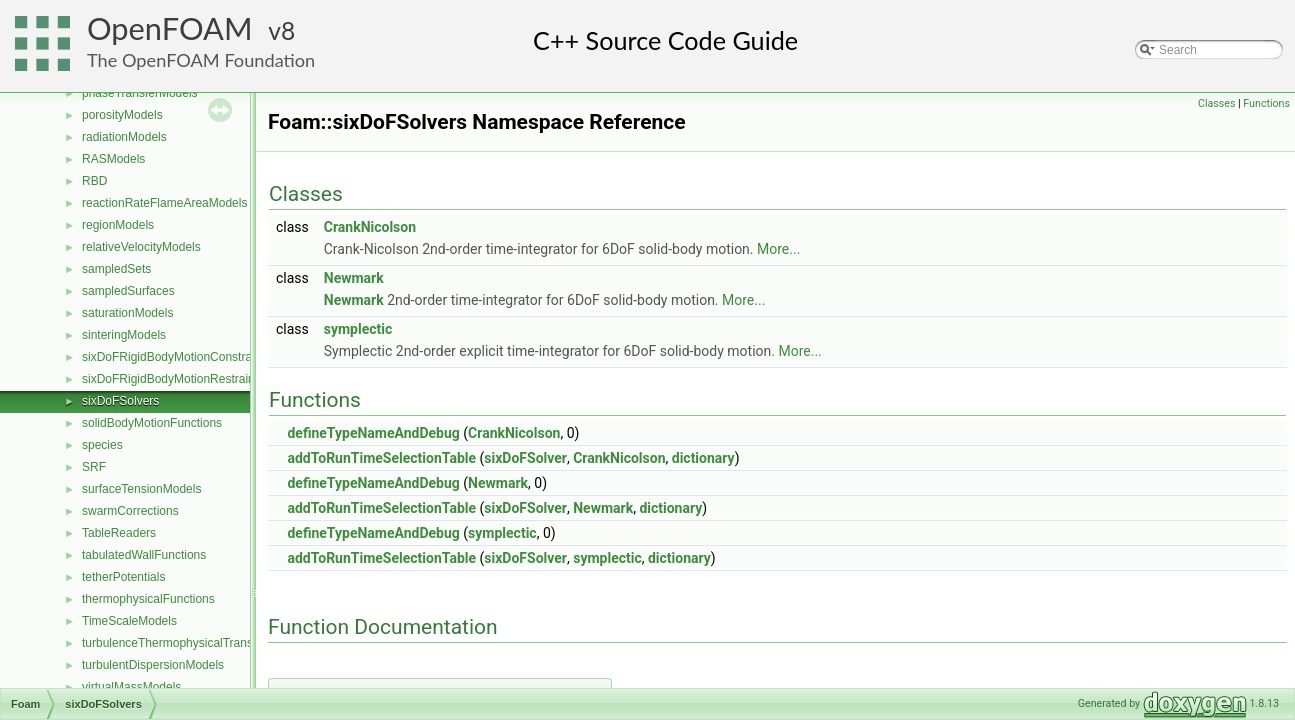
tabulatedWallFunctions (144, 555)
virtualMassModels (131, 687)
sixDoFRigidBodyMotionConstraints (176, 357)
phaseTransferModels (140, 93)
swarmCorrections (130, 511)
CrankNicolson (370, 227)
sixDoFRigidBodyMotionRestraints (173, 379)
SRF (94, 467)
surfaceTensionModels (141, 489)
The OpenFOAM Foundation (201, 60)
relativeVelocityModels (141, 247)
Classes (1216, 103)
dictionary (703, 458)
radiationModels (124, 137)
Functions (1266, 103)
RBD (94, 181)
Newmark (354, 278)
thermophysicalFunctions (148, 599)
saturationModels (127, 313)
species (102, 445)
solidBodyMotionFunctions (152, 423)
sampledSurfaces (128, 291)
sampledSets (116, 269)
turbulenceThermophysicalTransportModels (197, 643)
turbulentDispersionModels (153, 665)
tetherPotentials (123, 577)
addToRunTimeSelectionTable (381, 458)
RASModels (113, 159)
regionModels (118, 225)
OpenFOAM (170, 28)
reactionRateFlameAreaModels (164, 203)
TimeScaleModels (129, 621)
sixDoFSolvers (120, 401)
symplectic (358, 329)
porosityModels (122, 115)
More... (778, 249)
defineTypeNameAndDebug (373, 433)
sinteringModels (124, 335)
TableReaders (119, 533)
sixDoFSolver (525, 458)
